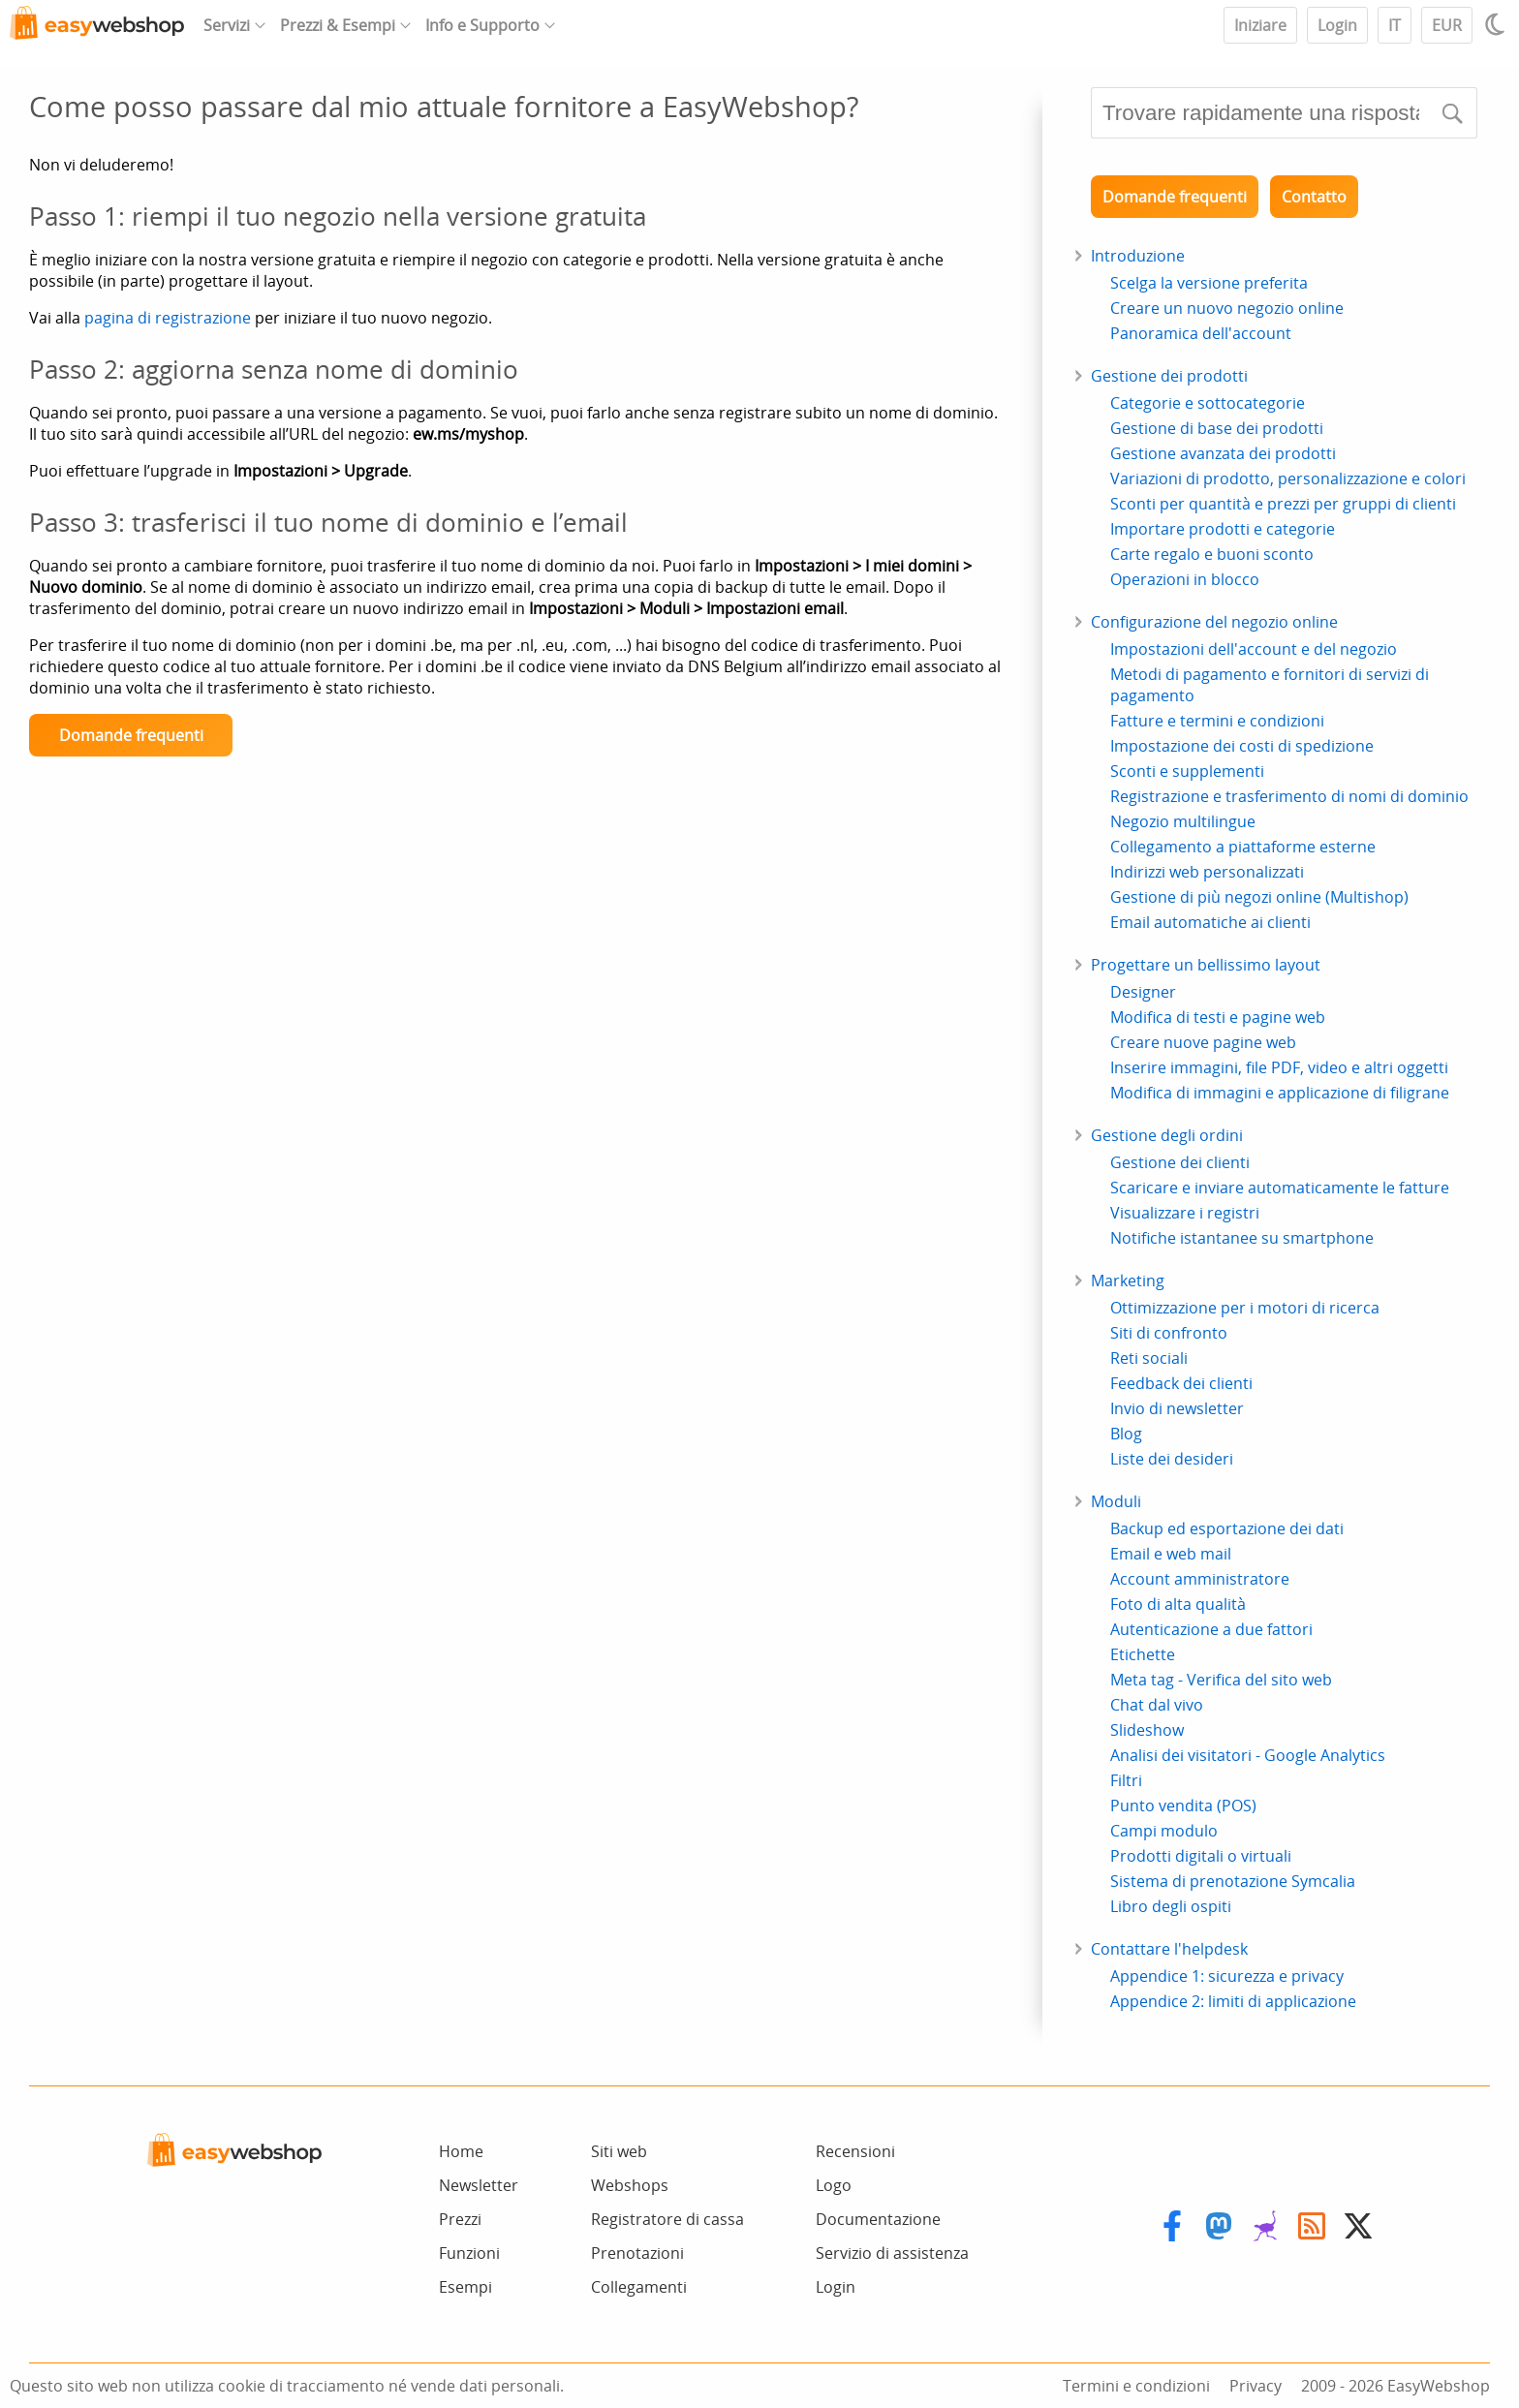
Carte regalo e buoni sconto (1212, 554)
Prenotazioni (637, 2253)
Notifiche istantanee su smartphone (1242, 1238)
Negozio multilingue (1183, 821)
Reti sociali (1149, 1358)
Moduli (1116, 1501)
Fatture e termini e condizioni (1217, 720)
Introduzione (1138, 255)
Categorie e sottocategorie (1207, 403)
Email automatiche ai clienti (1210, 922)
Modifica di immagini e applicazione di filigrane (1279, 1092)
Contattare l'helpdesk (1169, 1949)
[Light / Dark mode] (1497, 24)
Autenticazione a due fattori (1211, 1629)
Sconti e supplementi (1187, 771)
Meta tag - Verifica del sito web (1221, 1679)
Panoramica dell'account (1200, 333)
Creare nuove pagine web (1203, 1042)
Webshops (629, 2185)
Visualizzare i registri (1184, 1212)
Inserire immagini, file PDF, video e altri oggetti (1279, 1067)
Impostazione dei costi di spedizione (1242, 745)
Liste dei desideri (1171, 1458)
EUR (1447, 25)
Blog (1126, 1433)
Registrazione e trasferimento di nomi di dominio (1289, 796)
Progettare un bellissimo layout (1205, 964)
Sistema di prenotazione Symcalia (1232, 1881)
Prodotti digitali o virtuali (1200, 1856)
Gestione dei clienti (1180, 1162)
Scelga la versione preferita (1209, 282)
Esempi (465, 2287)
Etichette (1142, 1654)
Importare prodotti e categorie (1222, 529)
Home (461, 2151)
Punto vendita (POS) (1183, 1805)
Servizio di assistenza (892, 2253)
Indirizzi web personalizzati (1207, 871)
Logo (834, 2185)
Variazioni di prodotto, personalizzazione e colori (1288, 478)
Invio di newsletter (1177, 1408)
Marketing (1127, 1280)
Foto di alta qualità (1178, 1604)
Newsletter (478, 2185)
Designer (1143, 992)
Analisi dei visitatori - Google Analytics (1247, 1755)
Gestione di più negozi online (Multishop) (1259, 897)
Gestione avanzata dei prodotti (1223, 453)
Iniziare (1260, 25)
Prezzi (460, 2219)
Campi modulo (1164, 1830)
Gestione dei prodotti (1169, 375)
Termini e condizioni (1136, 2385)
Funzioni (469, 2253)
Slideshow (1147, 1730)
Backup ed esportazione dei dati (1227, 1528)
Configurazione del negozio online (1214, 622)
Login (1337, 25)
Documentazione (878, 2219)
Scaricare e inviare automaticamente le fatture (1279, 1187)
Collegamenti (639, 2287)
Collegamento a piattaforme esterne (1243, 846)
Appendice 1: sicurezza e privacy (1227, 1976)
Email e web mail (1170, 1553)
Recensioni (855, 2151)
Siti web (619, 2151)
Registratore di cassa (667, 2219)
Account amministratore (1199, 1579)
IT (1394, 25)
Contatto (1314, 196)
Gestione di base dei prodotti (1216, 428)
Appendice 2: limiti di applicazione (1233, 2001)
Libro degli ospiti (1170, 1906)
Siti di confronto (1168, 1332)
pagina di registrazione (167, 317)
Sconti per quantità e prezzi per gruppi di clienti (1283, 503)
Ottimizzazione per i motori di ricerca (1245, 1307)
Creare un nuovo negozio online (1227, 308)
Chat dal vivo (1156, 1704)
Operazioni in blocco (1184, 579)
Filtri (1126, 1780)
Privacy (1255, 2385)
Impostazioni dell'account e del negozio (1253, 649)
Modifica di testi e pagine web (1217, 1017)
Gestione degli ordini (1167, 1135)
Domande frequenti (131, 735)
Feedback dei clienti (1181, 1383)
